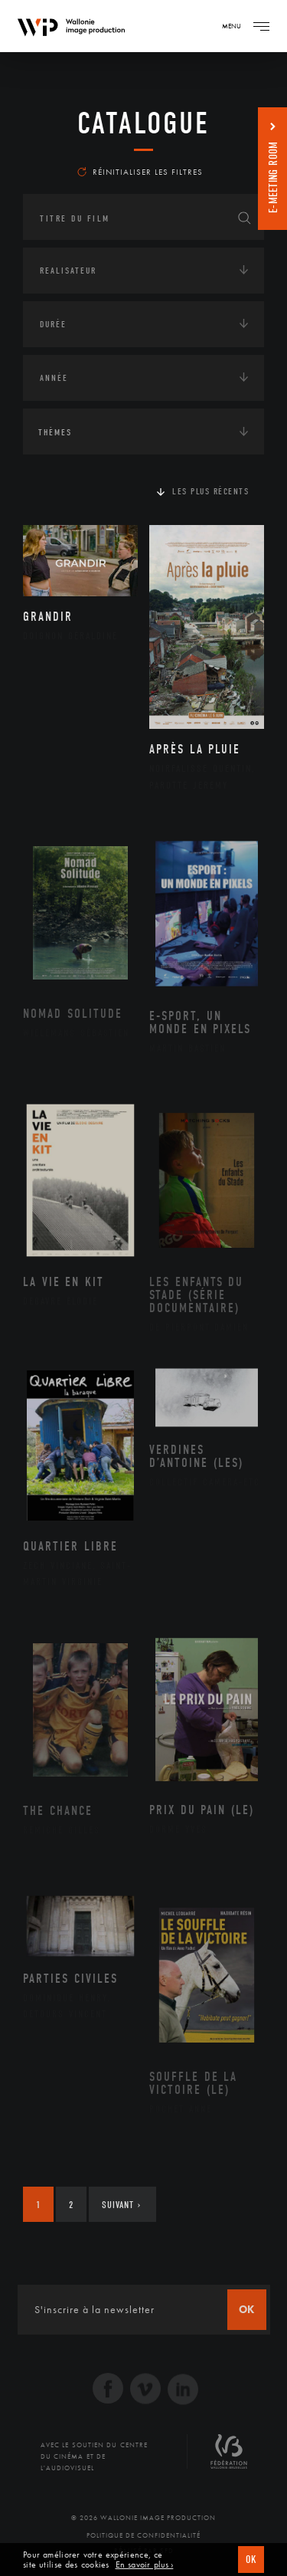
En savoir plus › (145, 2565)
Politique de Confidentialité (143, 2535)
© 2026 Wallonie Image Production (143, 2517)
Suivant (121, 2204)
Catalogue (143, 123)
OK (251, 2559)
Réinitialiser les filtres (140, 171)
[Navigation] (261, 26)
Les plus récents (210, 491)
